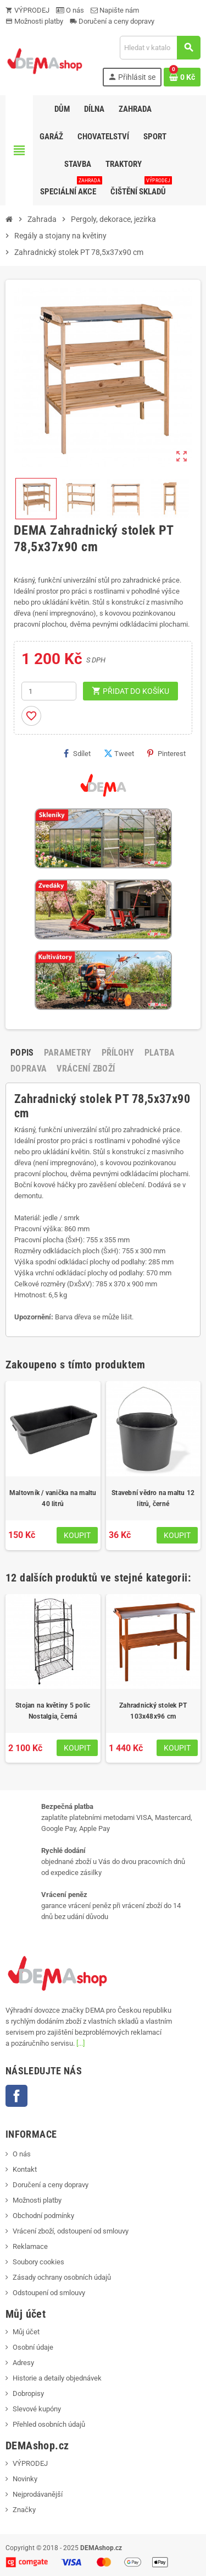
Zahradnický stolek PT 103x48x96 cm (153, 1711)
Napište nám (115, 10)
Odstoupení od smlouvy (49, 2293)
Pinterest (166, 753)
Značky (24, 2510)
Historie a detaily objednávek (57, 2378)
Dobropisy (28, 2393)
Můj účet (26, 2332)
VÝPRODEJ (27, 10)
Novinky (25, 2479)
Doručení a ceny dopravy (112, 21)
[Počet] (48, 691)
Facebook (16, 2096)
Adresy (23, 2362)
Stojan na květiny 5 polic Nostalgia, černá (52, 1711)
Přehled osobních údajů (49, 2424)
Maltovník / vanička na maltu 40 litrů (53, 1498)
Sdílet (77, 753)
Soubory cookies (38, 2262)
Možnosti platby (34, 21)
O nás (70, 10)
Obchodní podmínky (43, 2215)
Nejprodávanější (38, 2494)
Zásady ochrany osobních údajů (62, 2277)
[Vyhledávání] (160, 47)
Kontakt (25, 2169)
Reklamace (30, 2246)
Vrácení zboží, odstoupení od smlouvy (71, 2231)
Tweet (119, 753)
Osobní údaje (33, 2347)
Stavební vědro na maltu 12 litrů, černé (153, 1498)
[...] (80, 2043)
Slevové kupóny (37, 2409)
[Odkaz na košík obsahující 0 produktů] (182, 77)
